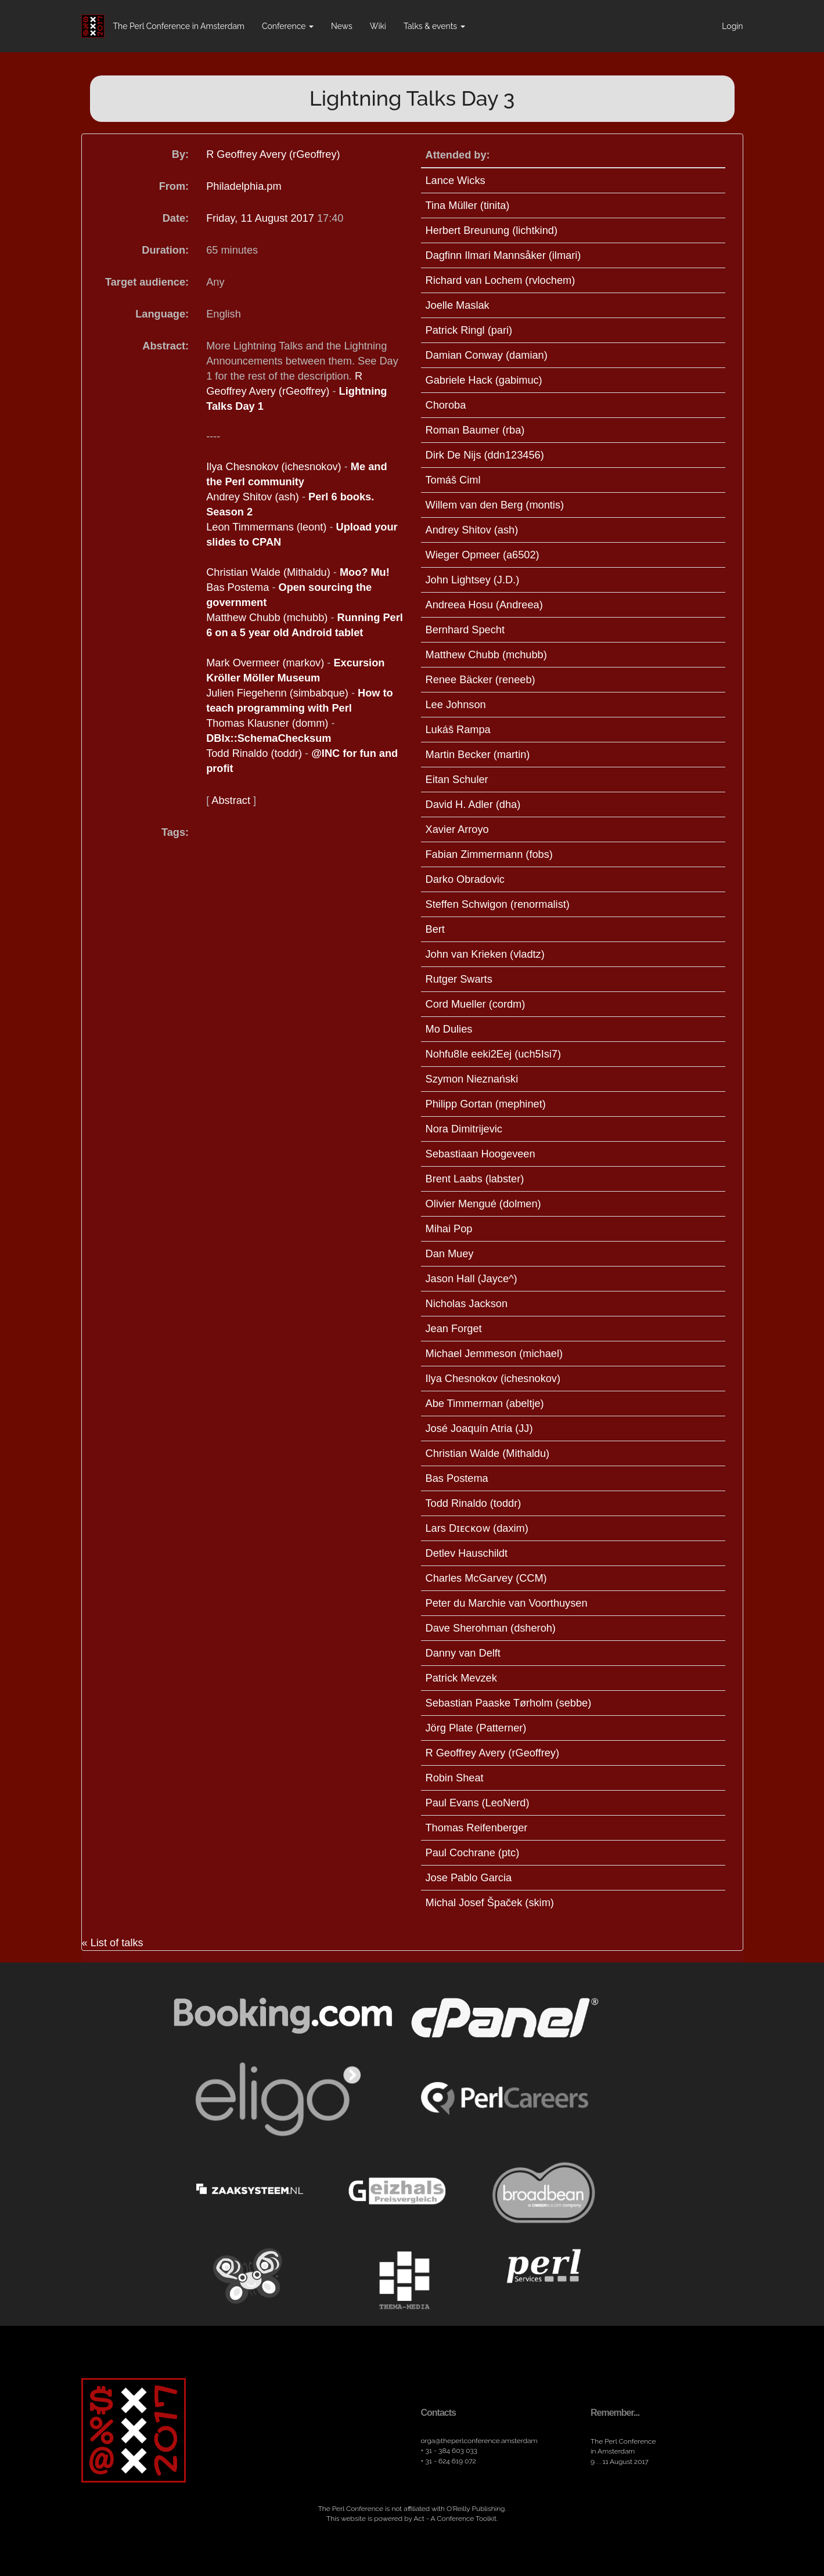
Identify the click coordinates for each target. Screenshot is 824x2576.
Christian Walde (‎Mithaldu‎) (268, 572)
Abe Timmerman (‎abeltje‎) (485, 1403)
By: (180, 154)
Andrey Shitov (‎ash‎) (252, 497)
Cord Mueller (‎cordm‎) (476, 1004)
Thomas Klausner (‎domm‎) (267, 723)
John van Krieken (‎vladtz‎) (485, 954)
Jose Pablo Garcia (469, 1878)
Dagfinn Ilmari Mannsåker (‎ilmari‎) (503, 255)
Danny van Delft (463, 1653)
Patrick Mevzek (461, 1678)
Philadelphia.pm (243, 186)
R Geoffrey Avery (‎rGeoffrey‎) (273, 154)
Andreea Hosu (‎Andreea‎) (484, 605)
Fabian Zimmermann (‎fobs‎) (489, 854)
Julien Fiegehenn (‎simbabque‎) (277, 693)
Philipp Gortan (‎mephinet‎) (486, 1104)
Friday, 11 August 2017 (261, 218)
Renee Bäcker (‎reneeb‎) (480, 680)
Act (418, 2518)
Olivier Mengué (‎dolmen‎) (483, 1204)
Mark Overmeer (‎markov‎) (265, 663)
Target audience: (147, 282)
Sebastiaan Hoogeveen (480, 1154)
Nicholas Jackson (467, 1303)
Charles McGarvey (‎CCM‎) (486, 1578)
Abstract (230, 800)
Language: (162, 314)
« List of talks (112, 1943)
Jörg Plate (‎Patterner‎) (476, 1728)
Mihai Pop (449, 1229)
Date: (176, 218)
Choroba (446, 405)
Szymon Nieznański (472, 1079)
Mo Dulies (449, 1029)
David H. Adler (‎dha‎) (473, 804)
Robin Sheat (455, 1778)
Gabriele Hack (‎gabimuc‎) (484, 380)
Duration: (165, 250)
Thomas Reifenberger (477, 1828)
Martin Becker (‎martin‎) (478, 754)
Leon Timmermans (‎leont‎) (266, 527)
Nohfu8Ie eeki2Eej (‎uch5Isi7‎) (494, 1054)
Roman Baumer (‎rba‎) (475, 430)
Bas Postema (237, 587)
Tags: (175, 832)
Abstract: (165, 346)
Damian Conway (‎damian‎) (487, 355)
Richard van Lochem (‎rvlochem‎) (500, 280)
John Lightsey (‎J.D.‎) (473, 580)
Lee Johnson (456, 704)
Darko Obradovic (465, 879)
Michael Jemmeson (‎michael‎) (494, 1353)
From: (174, 186)
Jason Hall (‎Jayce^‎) (471, 1279)
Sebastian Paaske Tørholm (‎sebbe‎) (509, 1703)
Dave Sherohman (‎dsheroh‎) (491, 1628)
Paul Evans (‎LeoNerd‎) (478, 1803)
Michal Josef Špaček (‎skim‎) (490, 1902)
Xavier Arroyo (457, 829)
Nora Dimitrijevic (464, 1129)
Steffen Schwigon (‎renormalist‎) (498, 904)
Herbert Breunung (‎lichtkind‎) (491, 230)
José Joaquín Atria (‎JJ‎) (479, 1428)
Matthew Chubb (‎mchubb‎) (267, 617)
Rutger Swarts (459, 979)
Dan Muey (450, 1254)
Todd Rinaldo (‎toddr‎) (254, 753)
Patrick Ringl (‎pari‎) (469, 330)
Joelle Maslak (458, 305)
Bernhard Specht (465, 630)
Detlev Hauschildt (467, 1553)
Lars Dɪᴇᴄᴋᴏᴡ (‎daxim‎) (477, 1528)
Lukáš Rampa (458, 729)
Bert (435, 929)
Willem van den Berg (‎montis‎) (495, 505)
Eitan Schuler (457, 779)
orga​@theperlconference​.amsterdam (479, 2441)
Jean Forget (454, 1328)
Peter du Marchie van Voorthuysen (507, 1603)
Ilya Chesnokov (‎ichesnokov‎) (273, 466)
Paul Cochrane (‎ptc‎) (473, 1853)
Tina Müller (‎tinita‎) (468, 205)
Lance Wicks (455, 180)
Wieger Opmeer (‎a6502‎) (482, 555)
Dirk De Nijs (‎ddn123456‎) (485, 455)
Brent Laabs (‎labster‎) (475, 1179)
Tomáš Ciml (453, 480)
